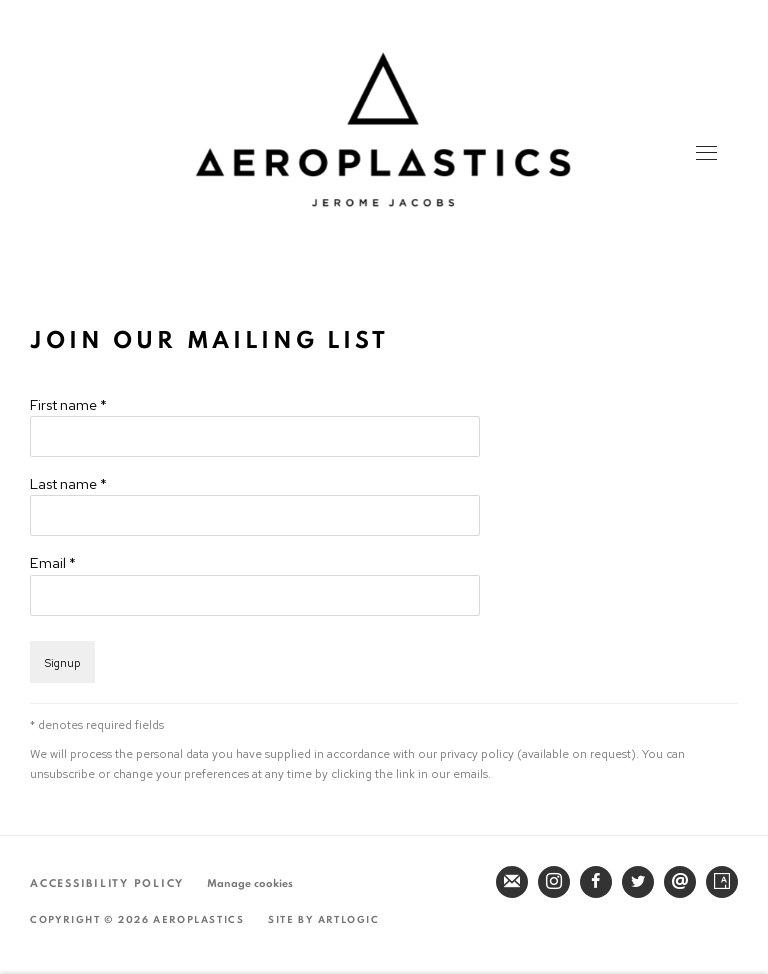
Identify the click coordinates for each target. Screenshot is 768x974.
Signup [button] (62, 663)
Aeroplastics (383, 129)
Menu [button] (705, 155)
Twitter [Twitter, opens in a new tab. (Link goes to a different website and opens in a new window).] (638, 882)
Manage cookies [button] (250, 883)
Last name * (68, 483)
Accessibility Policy (107, 883)
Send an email (680, 882)
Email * (53, 562)
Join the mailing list (512, 882)
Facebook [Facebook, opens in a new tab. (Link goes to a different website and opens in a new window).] (596, 882)
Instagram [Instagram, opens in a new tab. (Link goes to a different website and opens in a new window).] (554, 882)
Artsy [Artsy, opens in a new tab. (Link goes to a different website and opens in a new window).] (722, 882)
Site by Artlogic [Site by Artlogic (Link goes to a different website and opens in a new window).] (324, 920)
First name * (68, 404)
